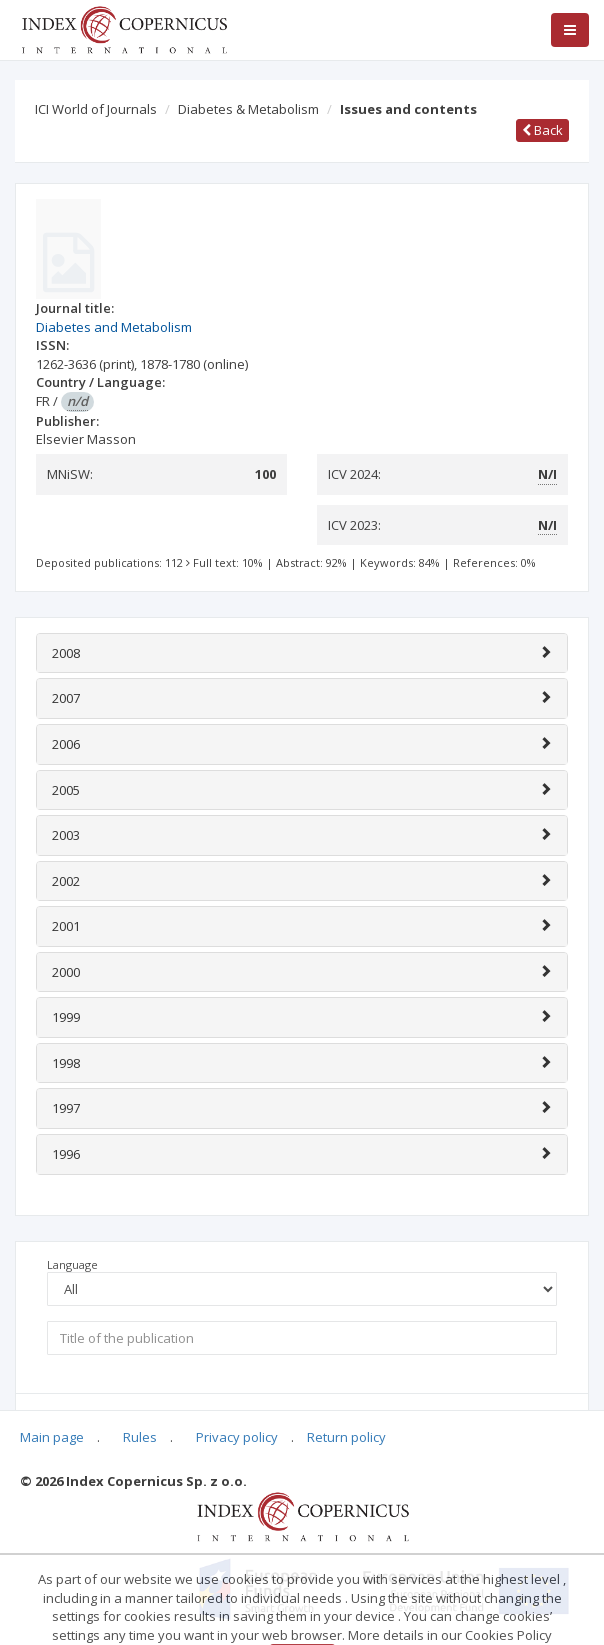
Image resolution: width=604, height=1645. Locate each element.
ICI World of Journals (96, 109)
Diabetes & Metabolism (248, 109)
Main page (52, 1437)
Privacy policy (237, 1437)
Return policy (346, 1437)
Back (542, 130)
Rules (140, 1437)
